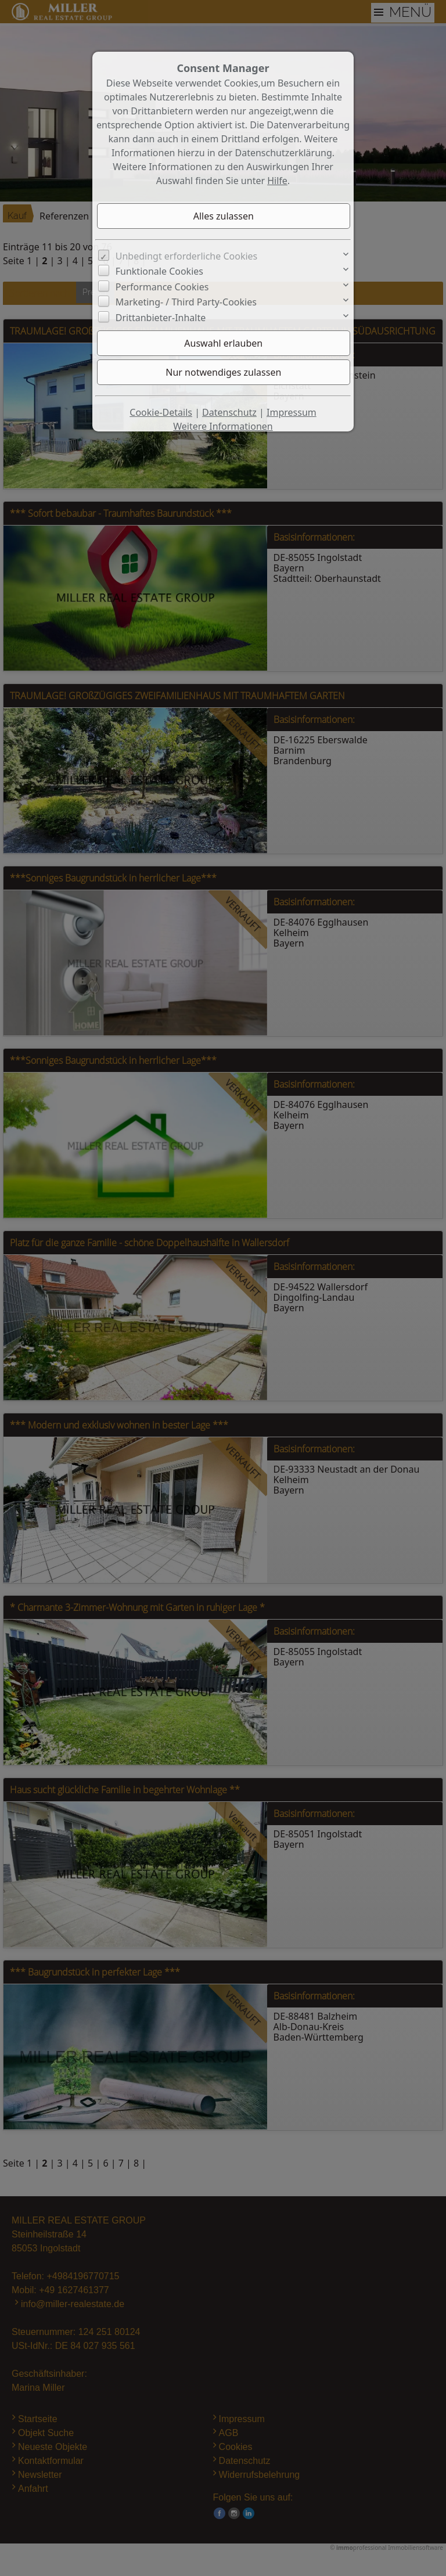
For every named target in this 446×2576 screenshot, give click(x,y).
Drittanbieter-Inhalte (161, 317)
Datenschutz (229, 412)
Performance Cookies (162, 286)
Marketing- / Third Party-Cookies (186, 302)
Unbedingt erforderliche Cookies (187, 256)
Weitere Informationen (222, 426)
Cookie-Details (161, 412)
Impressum (291, 412)
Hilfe (277, 180)
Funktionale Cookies (159, 271)
